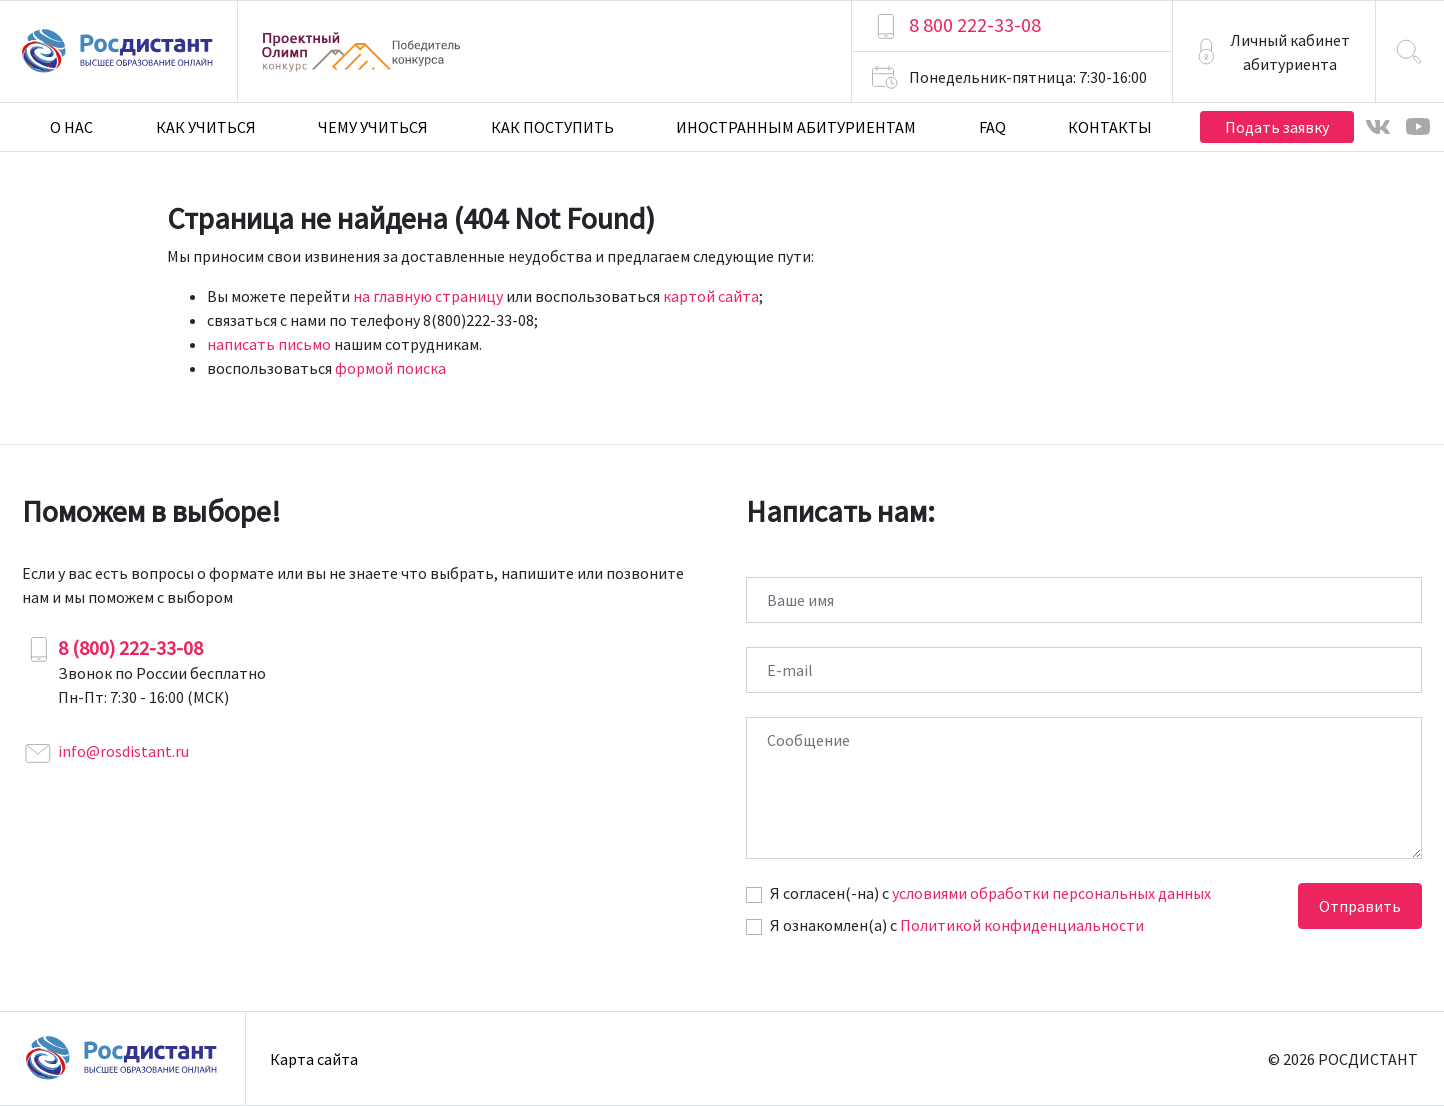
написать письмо (269, 344)
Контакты (1110, 127)
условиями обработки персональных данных (1051, 893)
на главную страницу (428, 296)
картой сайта (711, 296)
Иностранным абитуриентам (796, 127)
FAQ (992, 127)
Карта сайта (314, 1059)
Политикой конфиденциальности (1022, 925)
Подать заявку (1277, 127)
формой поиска (390, 368)
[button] (1274, 51)
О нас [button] (71, 127)
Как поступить (552, 127)
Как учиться (206, 127)
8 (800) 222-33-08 (130, 647)
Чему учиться (373, 127)
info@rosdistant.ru (123, 751)
